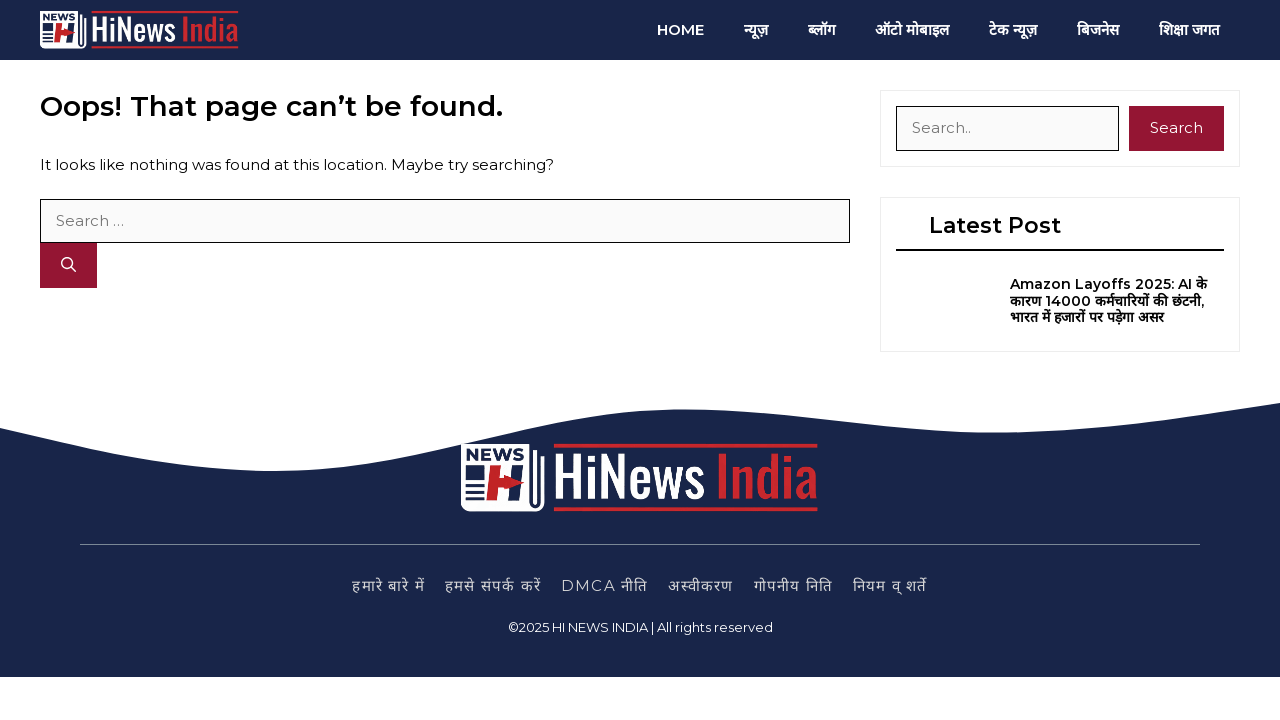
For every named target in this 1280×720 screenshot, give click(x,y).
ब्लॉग (821, 29)
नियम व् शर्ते (890, 585)
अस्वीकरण (700, 585)
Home (680, 29)
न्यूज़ (756, 29)
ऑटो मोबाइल (912, 29)
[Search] (68, 265)
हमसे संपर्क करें (493, 585)
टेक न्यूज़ (1013, 29)
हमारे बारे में (388, 585)
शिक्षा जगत (1189, 29)
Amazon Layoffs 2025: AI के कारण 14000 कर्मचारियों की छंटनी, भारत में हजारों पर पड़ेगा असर (1108, 301)
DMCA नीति (604, 585)
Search (1176, 127)
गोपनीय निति (793, 585)
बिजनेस (1098, 29)
